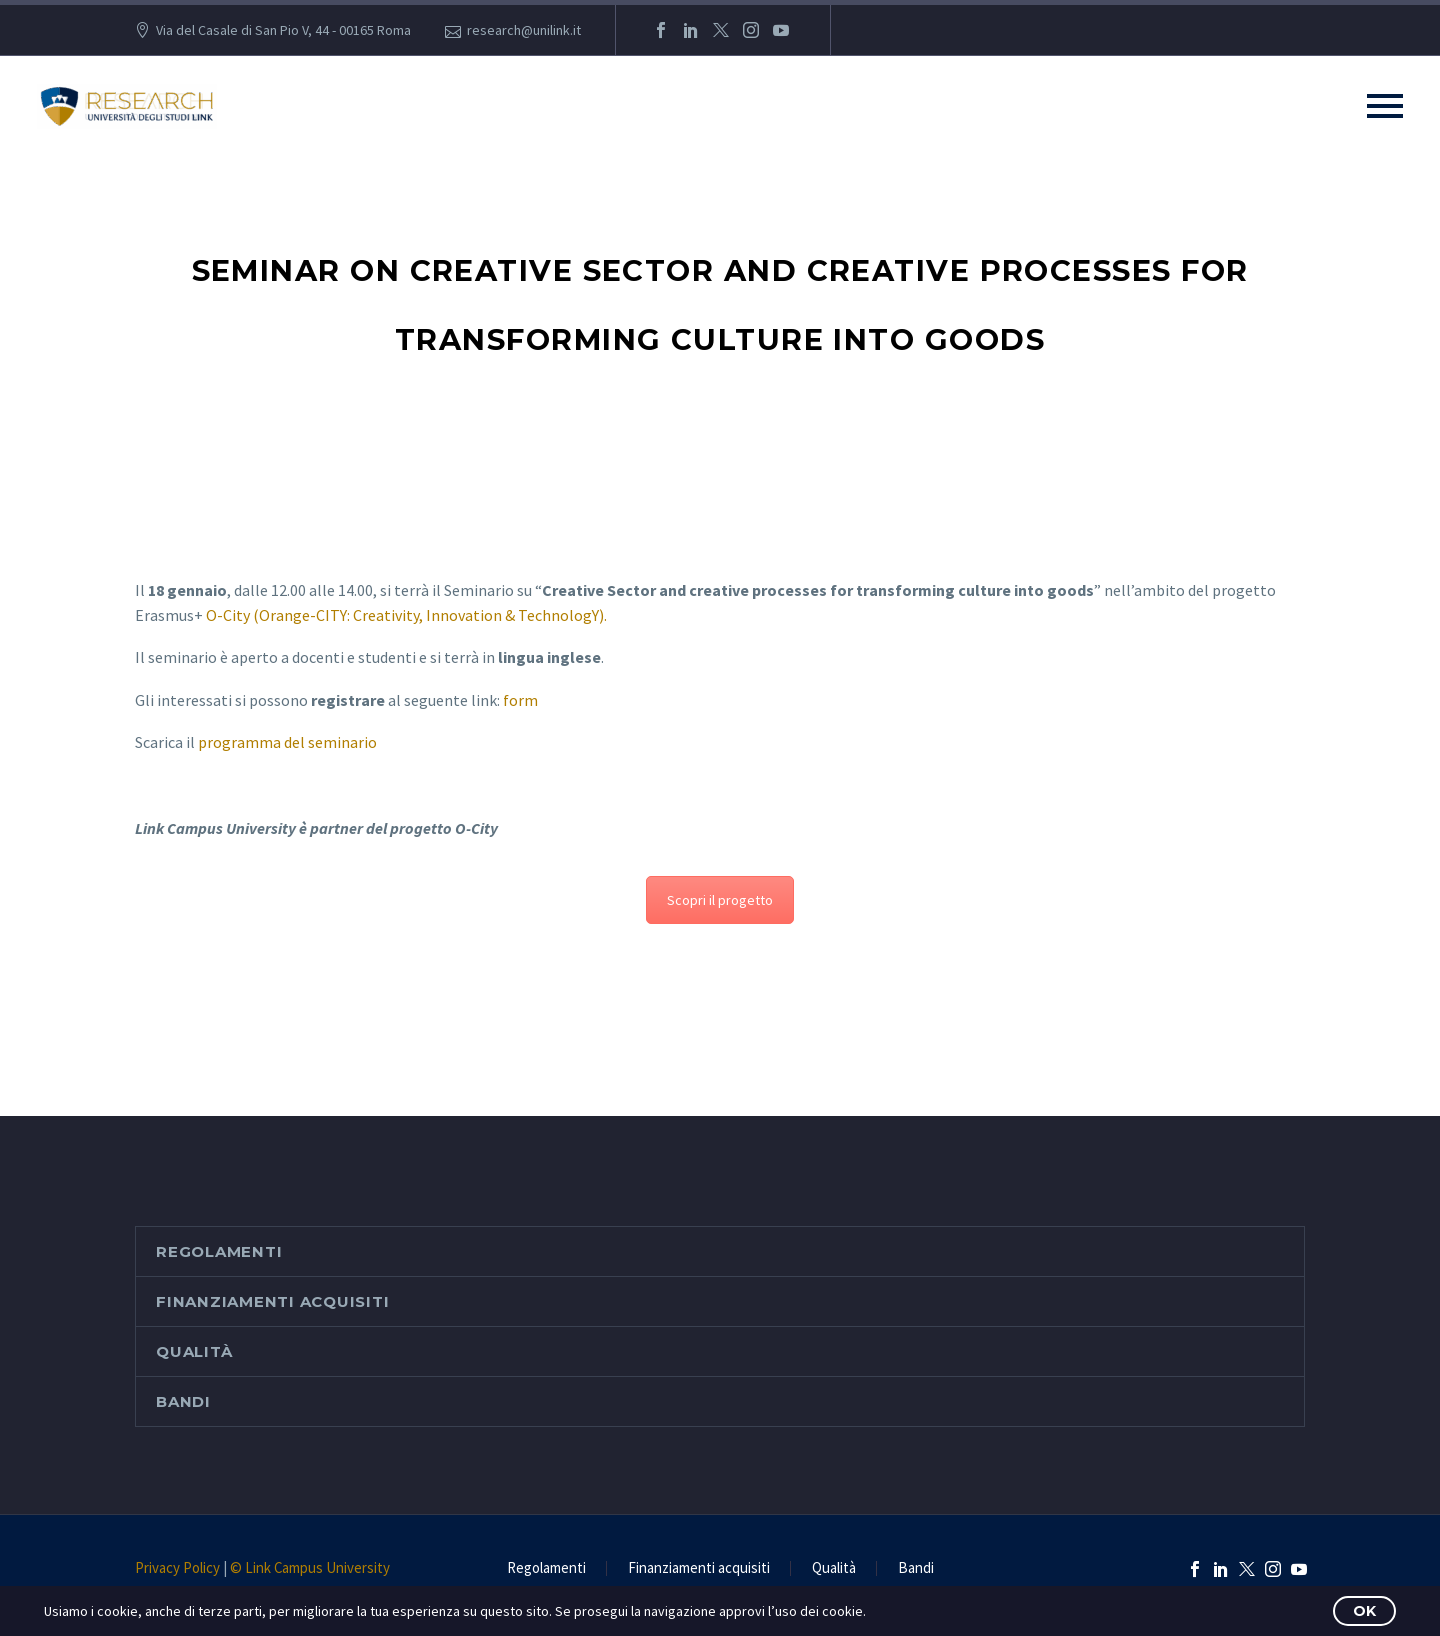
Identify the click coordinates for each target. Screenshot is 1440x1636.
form (520, 700)
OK (1364, 1611)
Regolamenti (219, 1251)
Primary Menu (1385, 106)
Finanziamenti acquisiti (272, 1301)
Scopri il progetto (720, 900)
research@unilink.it (524, 30)
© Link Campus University (310, 1567)
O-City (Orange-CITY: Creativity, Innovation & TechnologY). (406, 615)
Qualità (194, 1351)
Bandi (183, 1401)
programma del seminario (287, 742)
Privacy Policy (177, 1567)
